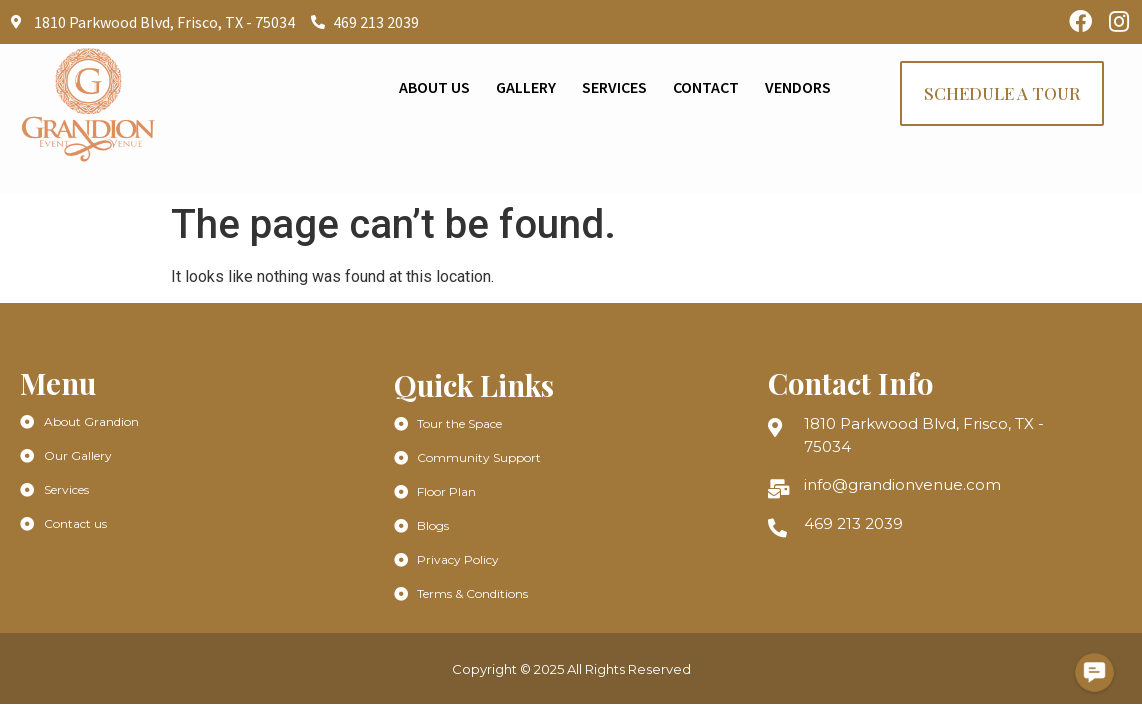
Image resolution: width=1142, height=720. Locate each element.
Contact (706, 87)
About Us (434, 87)
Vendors (798, 87)
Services (614, 87)
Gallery (526, 87)
